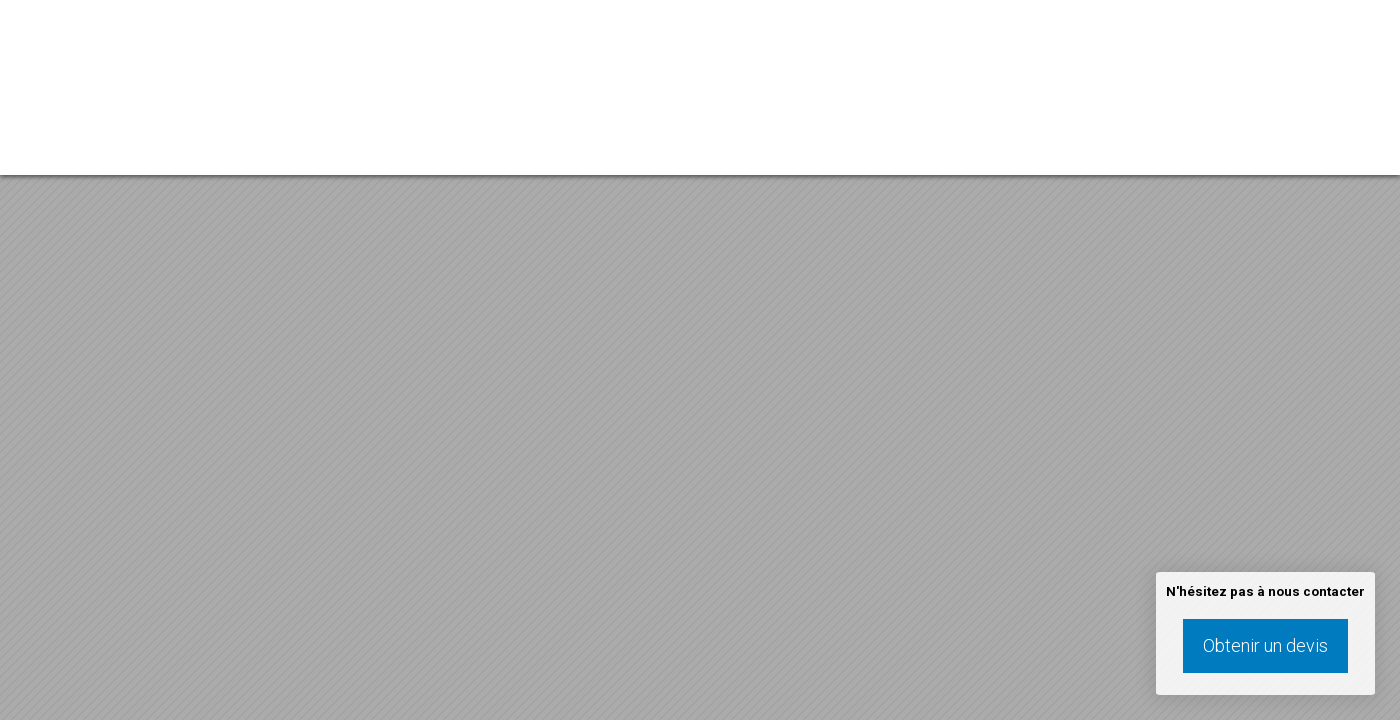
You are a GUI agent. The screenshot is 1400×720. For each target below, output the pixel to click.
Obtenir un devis (1265, 645)
